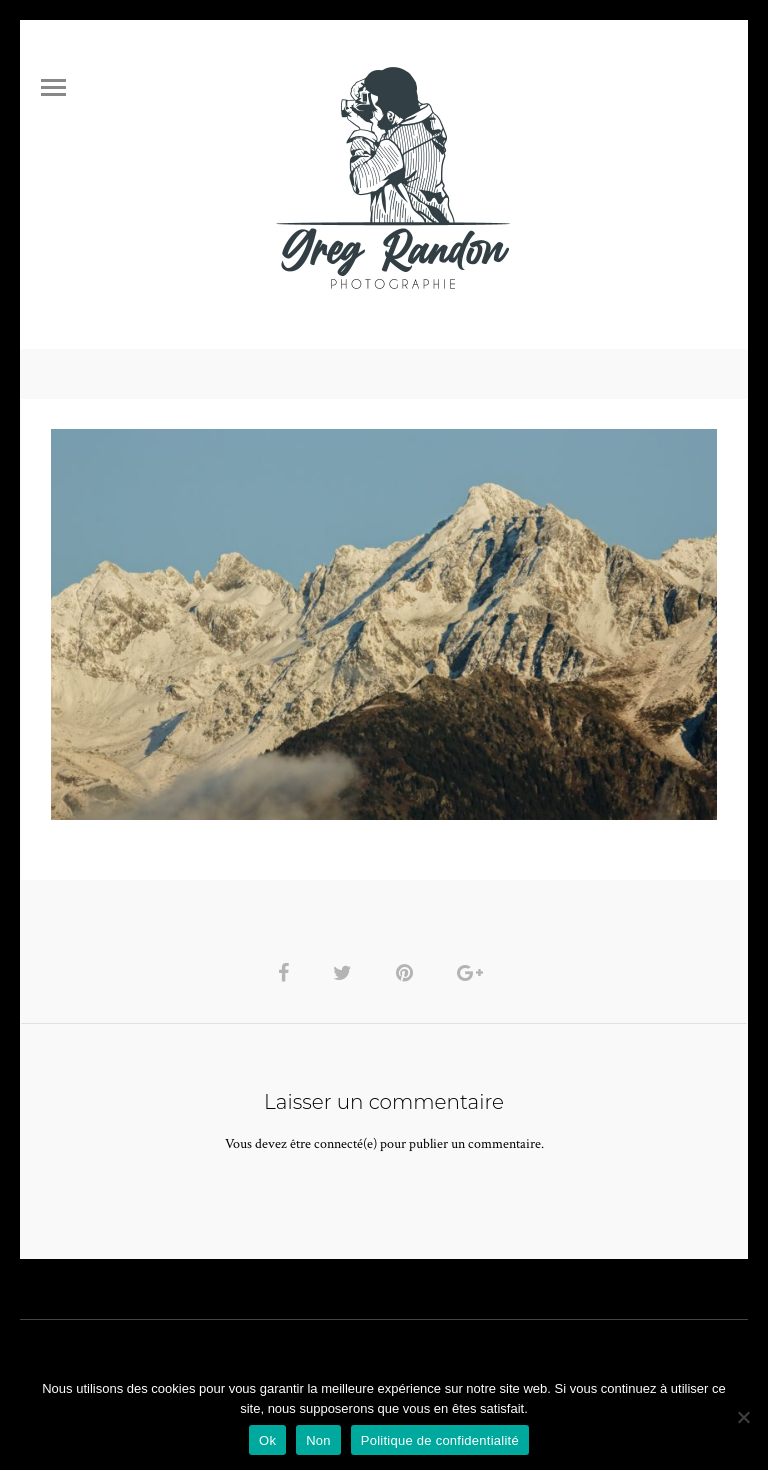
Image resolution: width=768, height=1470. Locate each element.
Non (318, 1440)
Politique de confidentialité (440, 1440)
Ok (267, 1440)
